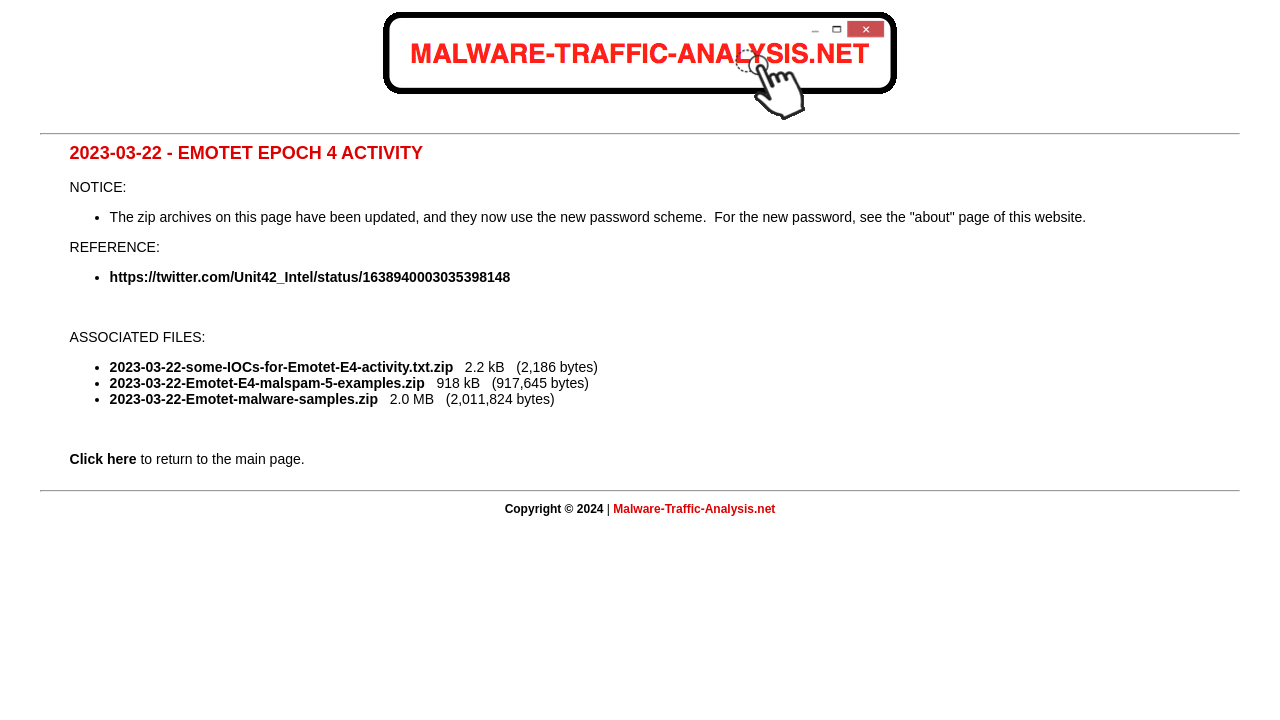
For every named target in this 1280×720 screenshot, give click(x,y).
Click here (103, 459)
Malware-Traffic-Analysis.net (694, 509)
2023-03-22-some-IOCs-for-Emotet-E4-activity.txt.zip (282, 367)
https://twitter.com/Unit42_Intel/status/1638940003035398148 (310, 277)
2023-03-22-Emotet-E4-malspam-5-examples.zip (267, 383)
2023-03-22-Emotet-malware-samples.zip (244, 399)
